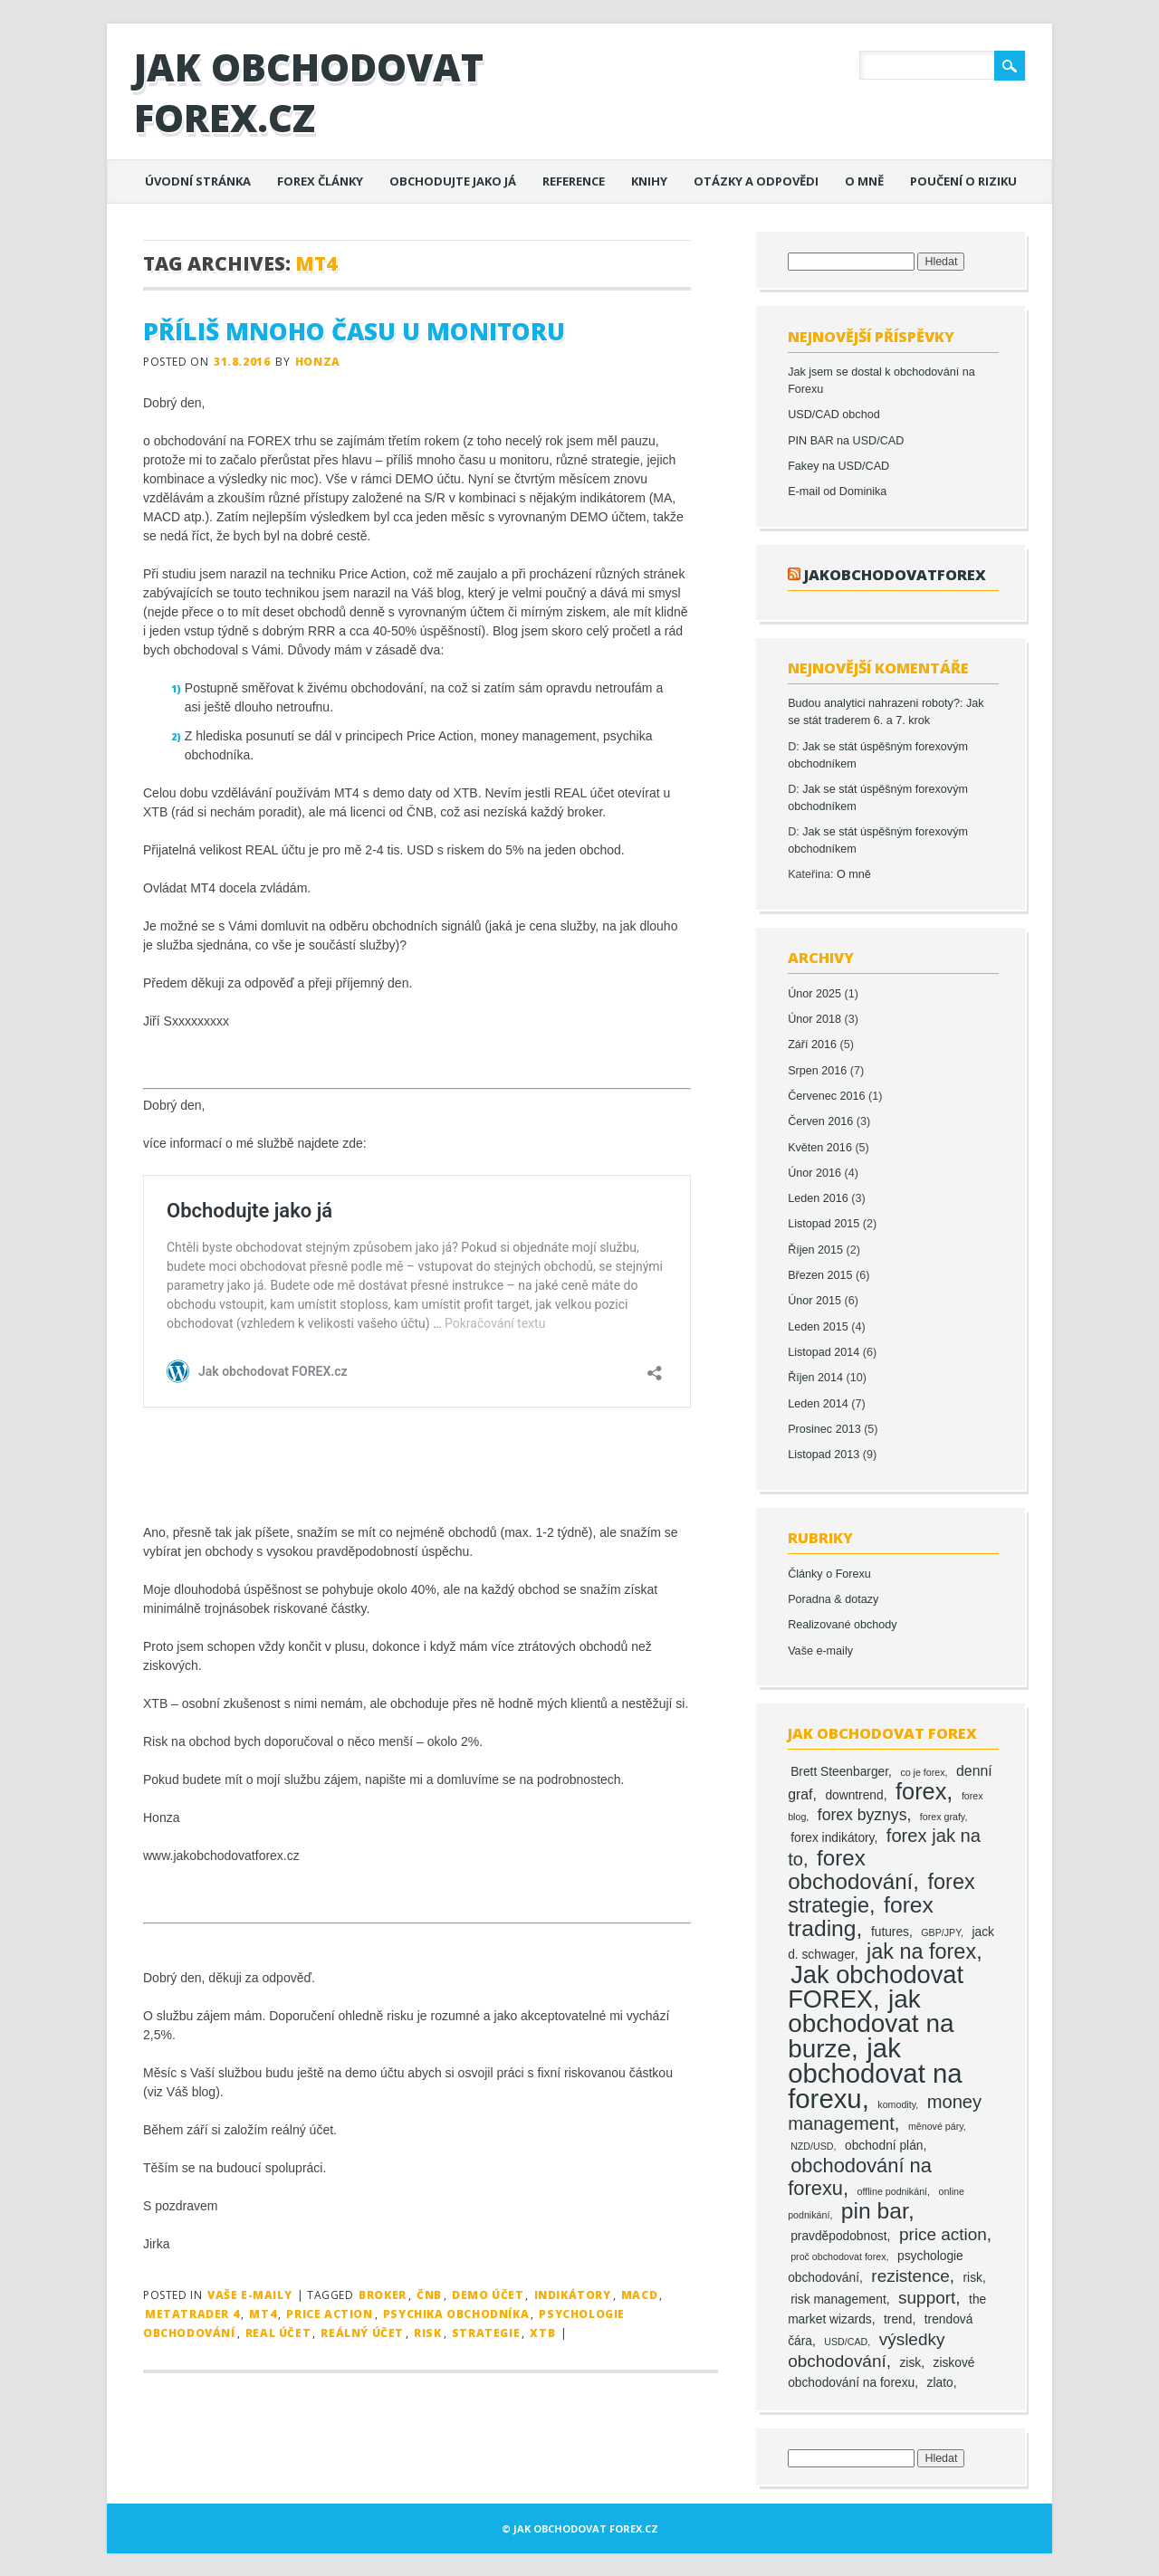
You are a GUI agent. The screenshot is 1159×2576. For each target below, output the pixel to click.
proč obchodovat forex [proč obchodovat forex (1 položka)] (838, 2256)
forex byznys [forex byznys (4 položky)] (862, 1815)
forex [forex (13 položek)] (921, 1791)
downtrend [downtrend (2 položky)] (854, 1795)
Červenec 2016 (826, 1096)
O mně (864, 181)
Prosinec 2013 (824, 1429)
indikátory (572, 2295)
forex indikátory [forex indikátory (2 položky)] (832, 1838)
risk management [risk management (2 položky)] (838, 2299)
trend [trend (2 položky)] (898, 2319)
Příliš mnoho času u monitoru (354, 331)
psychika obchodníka (456, 2314)
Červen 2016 (820, 1121)
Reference (573, 181)
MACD (639, 2295)
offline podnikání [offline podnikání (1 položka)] (892, 2191)
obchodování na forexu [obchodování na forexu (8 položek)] (860, 2176)
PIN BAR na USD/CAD (846, 440)
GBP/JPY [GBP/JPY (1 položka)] (941, 1932)
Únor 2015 (814, 1300)
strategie (486, 2333)
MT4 (262, 2314)
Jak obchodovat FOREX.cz (309, 92)
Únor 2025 (814, 993)
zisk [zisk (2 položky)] (910, 2363)
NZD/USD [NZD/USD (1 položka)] (811, 2146)
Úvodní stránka (198, 181)
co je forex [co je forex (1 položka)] (922, 1772)
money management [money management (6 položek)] (885, 2112)
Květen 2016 (820, 1147)
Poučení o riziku (963, 181)
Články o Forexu (829, 1574)
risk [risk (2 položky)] (972, 2278)
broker (383, 2295)
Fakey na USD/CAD (838, 466)
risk (427, 2333)
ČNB (429, 2295)
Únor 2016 (814, 1173)
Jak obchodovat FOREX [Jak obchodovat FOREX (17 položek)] (875, 1987)
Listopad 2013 (823, 1454)
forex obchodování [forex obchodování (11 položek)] (850, 1870)
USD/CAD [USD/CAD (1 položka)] (845, 2341)
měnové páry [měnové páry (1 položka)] (935, 2126)
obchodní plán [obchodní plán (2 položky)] (884, 2145)
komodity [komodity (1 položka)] (896, 2104)
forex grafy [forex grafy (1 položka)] (942, 1816)
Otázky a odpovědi (756, 181)
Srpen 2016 (817, 1070)
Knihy (649, 181)
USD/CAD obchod (834, 414)
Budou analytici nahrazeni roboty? (874, 703)
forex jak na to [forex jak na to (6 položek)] (884, 1847)
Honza (317, 361)
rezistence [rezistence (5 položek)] (910, 2275)
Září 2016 (812, 1044)
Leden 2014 (818, 1404)
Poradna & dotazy (833, 1599)
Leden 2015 (818, 1327)
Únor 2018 (814, 1019)
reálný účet (362, 2333)
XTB (542, 2333)
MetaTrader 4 (192, 2314)
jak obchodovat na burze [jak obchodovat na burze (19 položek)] (870, 2024)
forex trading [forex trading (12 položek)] (861, 1917)
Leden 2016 (818, 1198)
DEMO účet (487, 2295)
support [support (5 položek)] (926, 2297)
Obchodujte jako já (452, 181)
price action (329, 2314)
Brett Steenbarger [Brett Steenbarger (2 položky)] (839, 1772)
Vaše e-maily (249, 2295)
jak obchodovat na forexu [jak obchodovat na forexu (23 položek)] (875, 2073)
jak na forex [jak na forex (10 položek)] (921, 1951)
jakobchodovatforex (895, 574)
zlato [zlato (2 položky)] (940, 2383)
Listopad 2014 (823, 1352)
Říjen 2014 (815, 1377)
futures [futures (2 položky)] (890, 1932)
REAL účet (278, 2333)
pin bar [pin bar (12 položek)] (874, 2211)
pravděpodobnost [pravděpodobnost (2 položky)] (838, 2236)
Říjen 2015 (815, 1250)
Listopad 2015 (823, 1223)
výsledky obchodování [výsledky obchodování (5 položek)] (866, 2350)
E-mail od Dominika (837, 491)
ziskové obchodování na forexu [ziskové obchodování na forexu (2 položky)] (881, 2373)
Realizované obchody (842, 1624)
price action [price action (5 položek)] (943, 2234)
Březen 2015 (820, 1275)
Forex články (320, 181)
